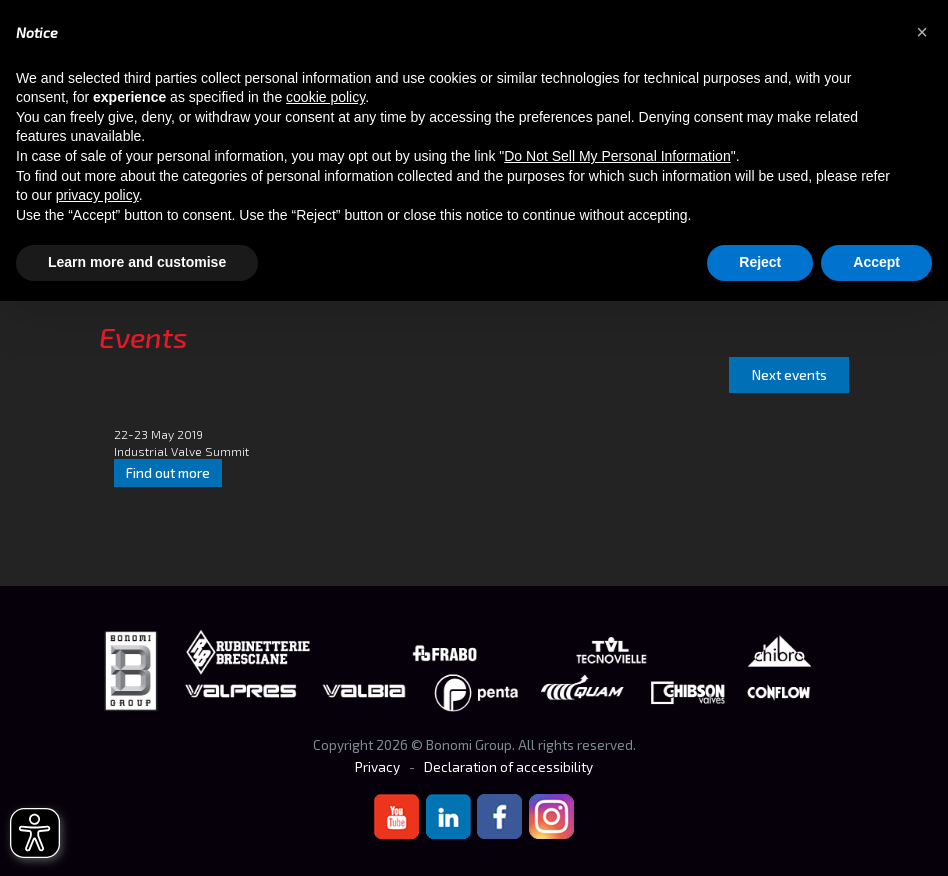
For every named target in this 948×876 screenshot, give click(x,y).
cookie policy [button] (325, 97)
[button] (922, 32)
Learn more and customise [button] (137, 262)
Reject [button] (760, 262)
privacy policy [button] (97, 195)
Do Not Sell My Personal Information (617, 156)
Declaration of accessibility (508, 767)
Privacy (377, 767)
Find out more (168, 473)
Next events (789, 375)
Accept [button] (876, 262)
